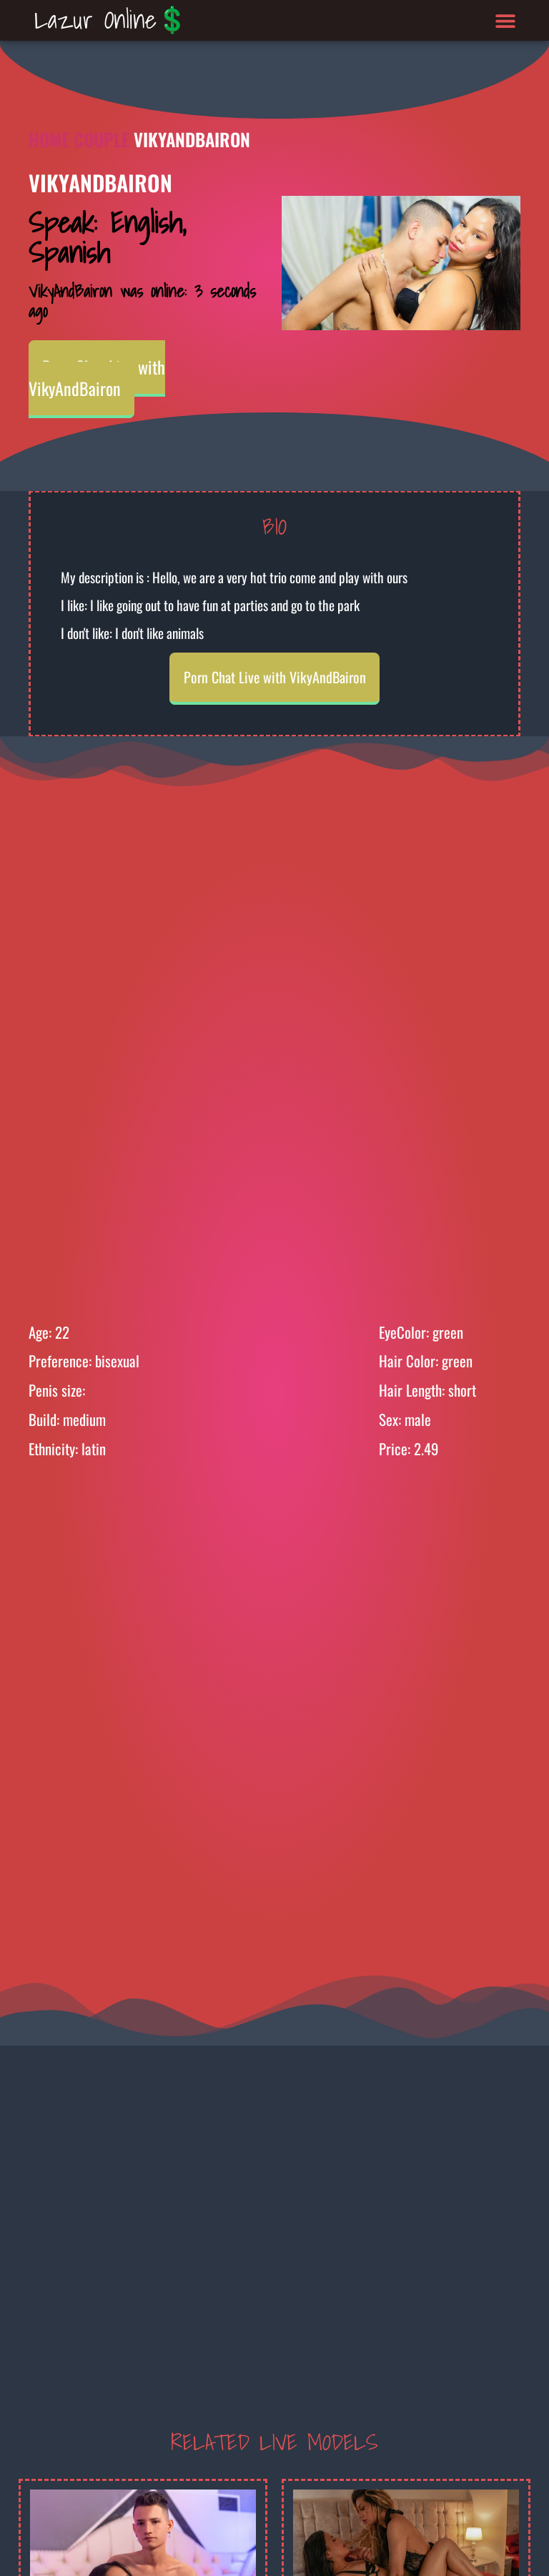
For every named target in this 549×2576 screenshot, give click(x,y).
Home (49, 139)
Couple (101, 139)
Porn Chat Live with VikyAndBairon (97, 377)
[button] (506, 20)
